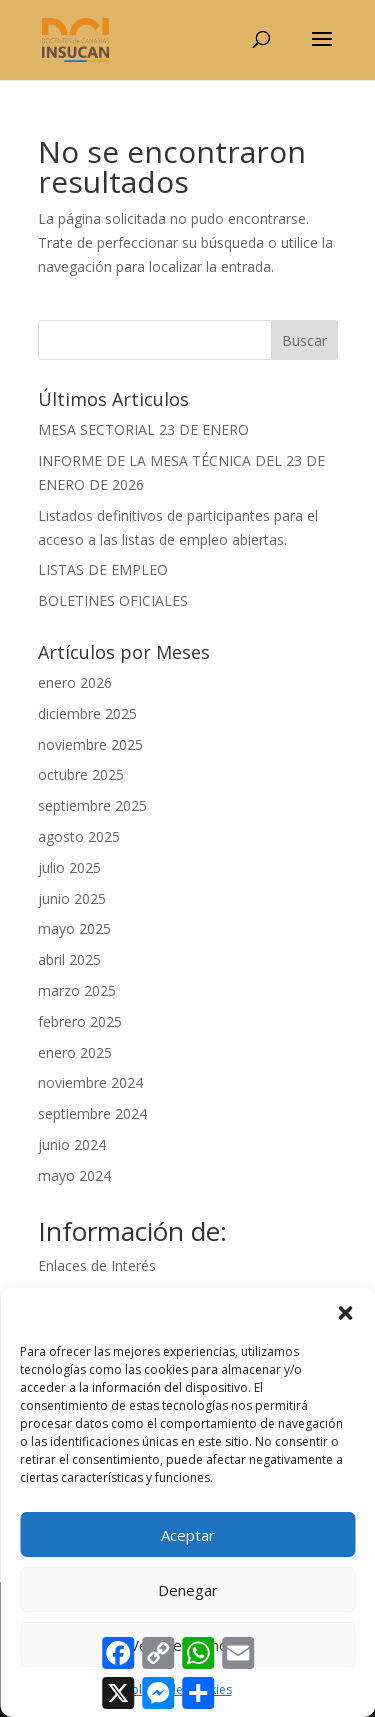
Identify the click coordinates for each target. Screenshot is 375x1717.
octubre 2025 (81, 774)
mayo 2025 (74, 928)
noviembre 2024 (90, 1082)
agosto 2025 (79, 836)
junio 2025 (72, 898)
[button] (345, 1313)
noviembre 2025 (90, 744)
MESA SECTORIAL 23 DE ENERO (143, 429)
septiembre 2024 (92, 1113)
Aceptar (188, 1535)
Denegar (188, 1590)
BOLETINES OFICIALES (113, 600)
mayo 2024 (74, 1175)
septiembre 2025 (92, 805)
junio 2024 (72, 1144)
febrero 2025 (80, 1021)
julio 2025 (69, 867)
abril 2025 (69, 959)
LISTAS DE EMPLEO (103, 569)
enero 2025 (75, 1052)
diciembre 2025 (87, 713)
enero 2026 (75, 682)
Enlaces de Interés (97, 1265)
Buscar (304, 340)
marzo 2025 (77, 990)
